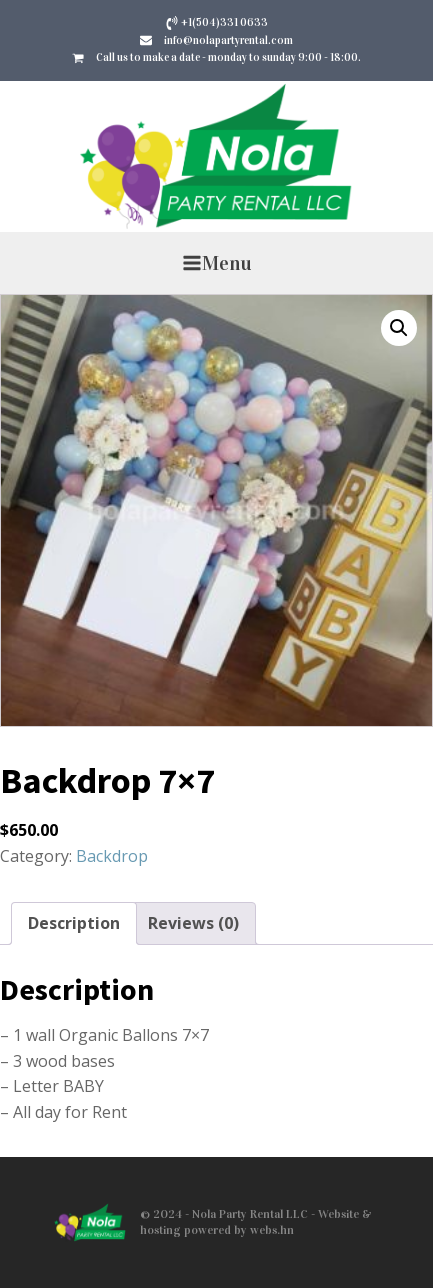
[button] (399, 328)
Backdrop (112, 856)
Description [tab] (74, 923)
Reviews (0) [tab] (193, 923)
